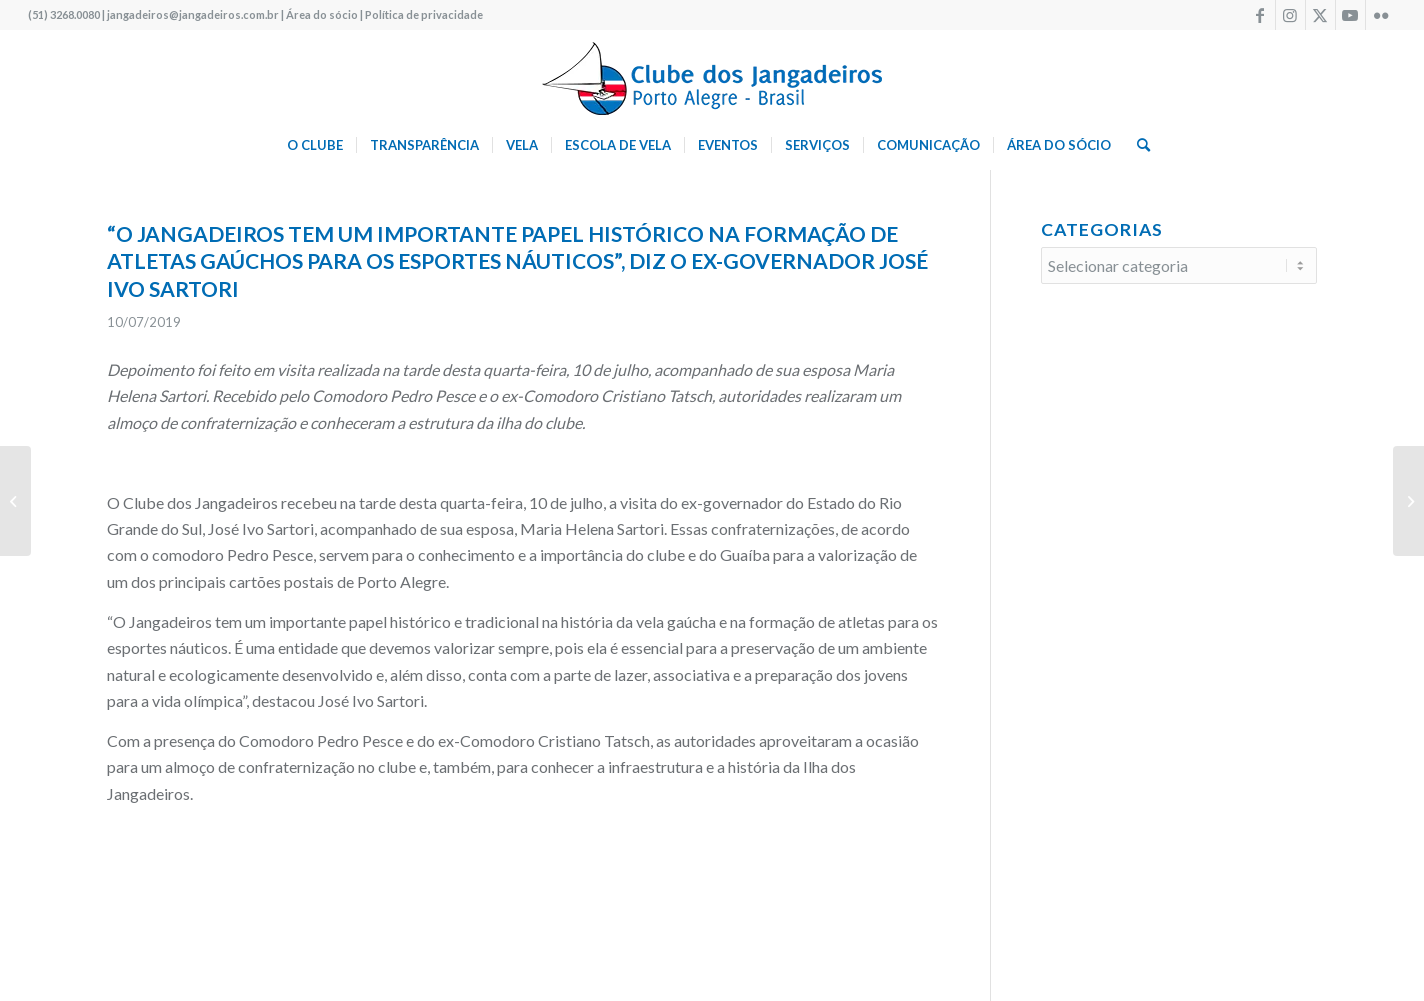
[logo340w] (712, 75)
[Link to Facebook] (1260, 15)
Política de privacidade (424, 14)
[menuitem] (315, 145)
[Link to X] (1320, 15)
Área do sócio (322, 14)
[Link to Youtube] (1350, 15)
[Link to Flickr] (1381, 15)
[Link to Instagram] (1290, 15)
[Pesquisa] (1137, 145)
